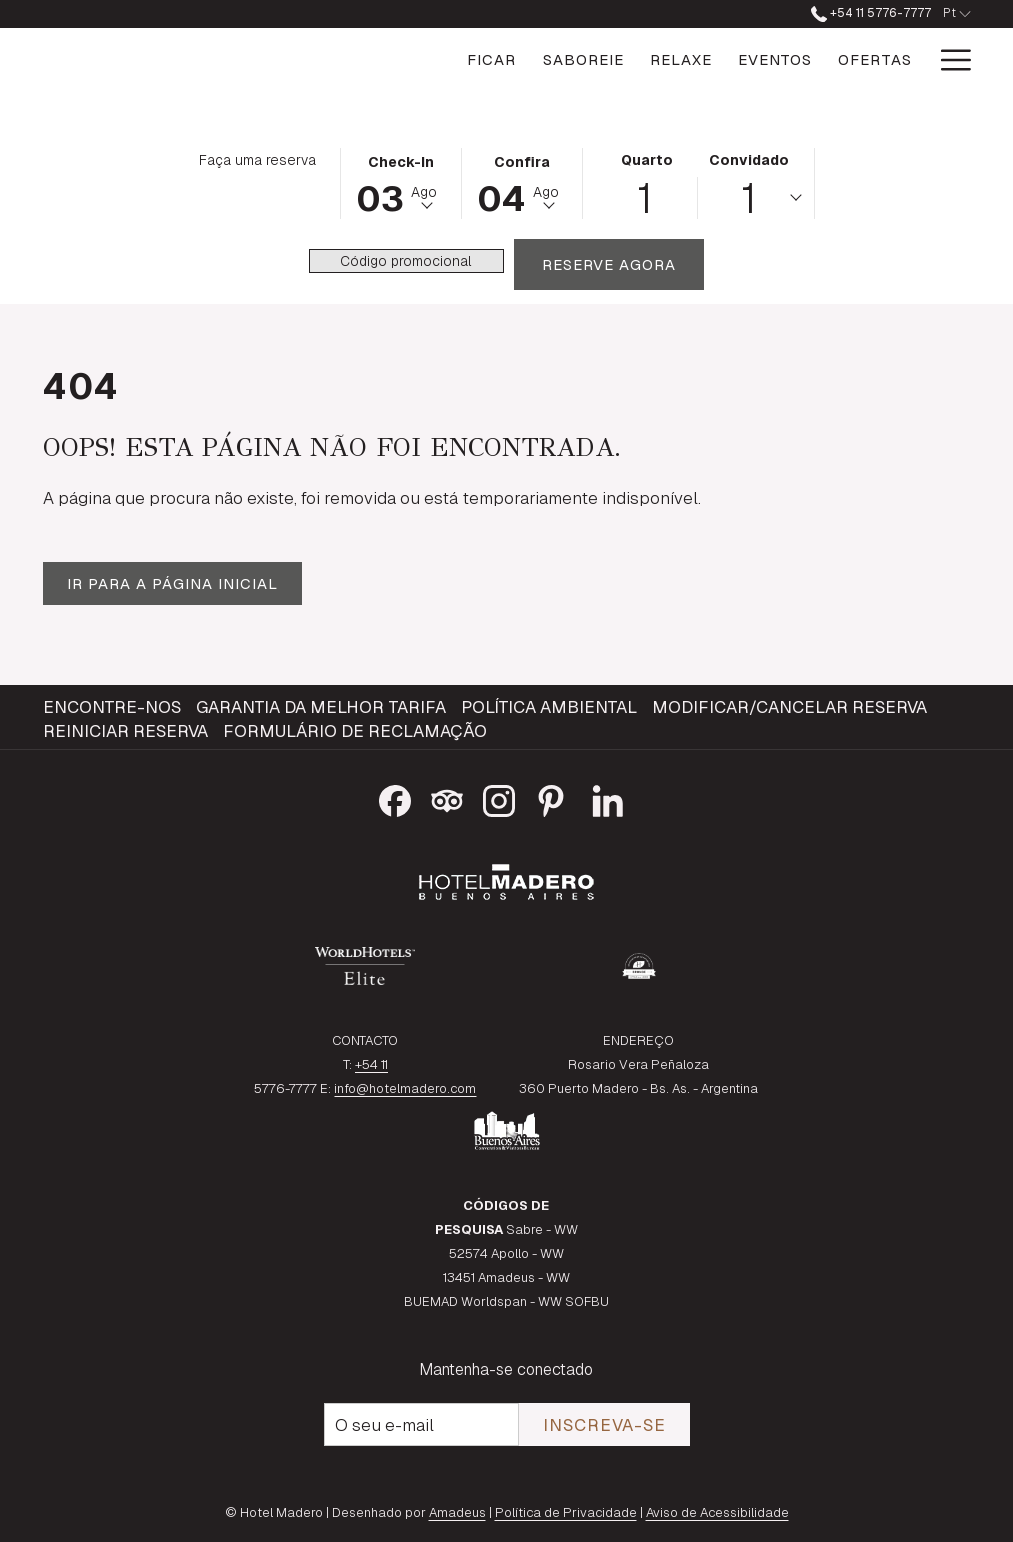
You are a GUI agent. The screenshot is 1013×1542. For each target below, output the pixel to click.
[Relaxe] (586, 60)
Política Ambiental (549, 707)
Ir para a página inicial (172, 583)
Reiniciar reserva (125, 731)
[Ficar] (396, 60)
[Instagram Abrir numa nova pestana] (499, 798)
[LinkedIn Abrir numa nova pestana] (608, 798)
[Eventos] (680, 60)
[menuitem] (114, 707)
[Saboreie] (487, 60)
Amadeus (457, 1512)
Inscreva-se (604, 1425)
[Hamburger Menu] (948, 60)
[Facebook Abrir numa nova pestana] (395, 798)
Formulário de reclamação (355, 731)
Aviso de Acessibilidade (717, 1512)
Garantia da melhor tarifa (321, 707)
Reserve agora (623, 264)
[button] (401, 182)
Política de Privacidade (566, 1512)
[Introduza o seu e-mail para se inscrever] (421, 1424)
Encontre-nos (112, 707)
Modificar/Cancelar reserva (789, 707)
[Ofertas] (780, 60)
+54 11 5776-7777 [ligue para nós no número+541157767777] (871, 13)
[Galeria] (877, 60)
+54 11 (371, 1064)
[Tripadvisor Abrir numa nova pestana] (447, 798)
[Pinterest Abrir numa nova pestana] (551, 798)
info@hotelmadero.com (405, 1088)
